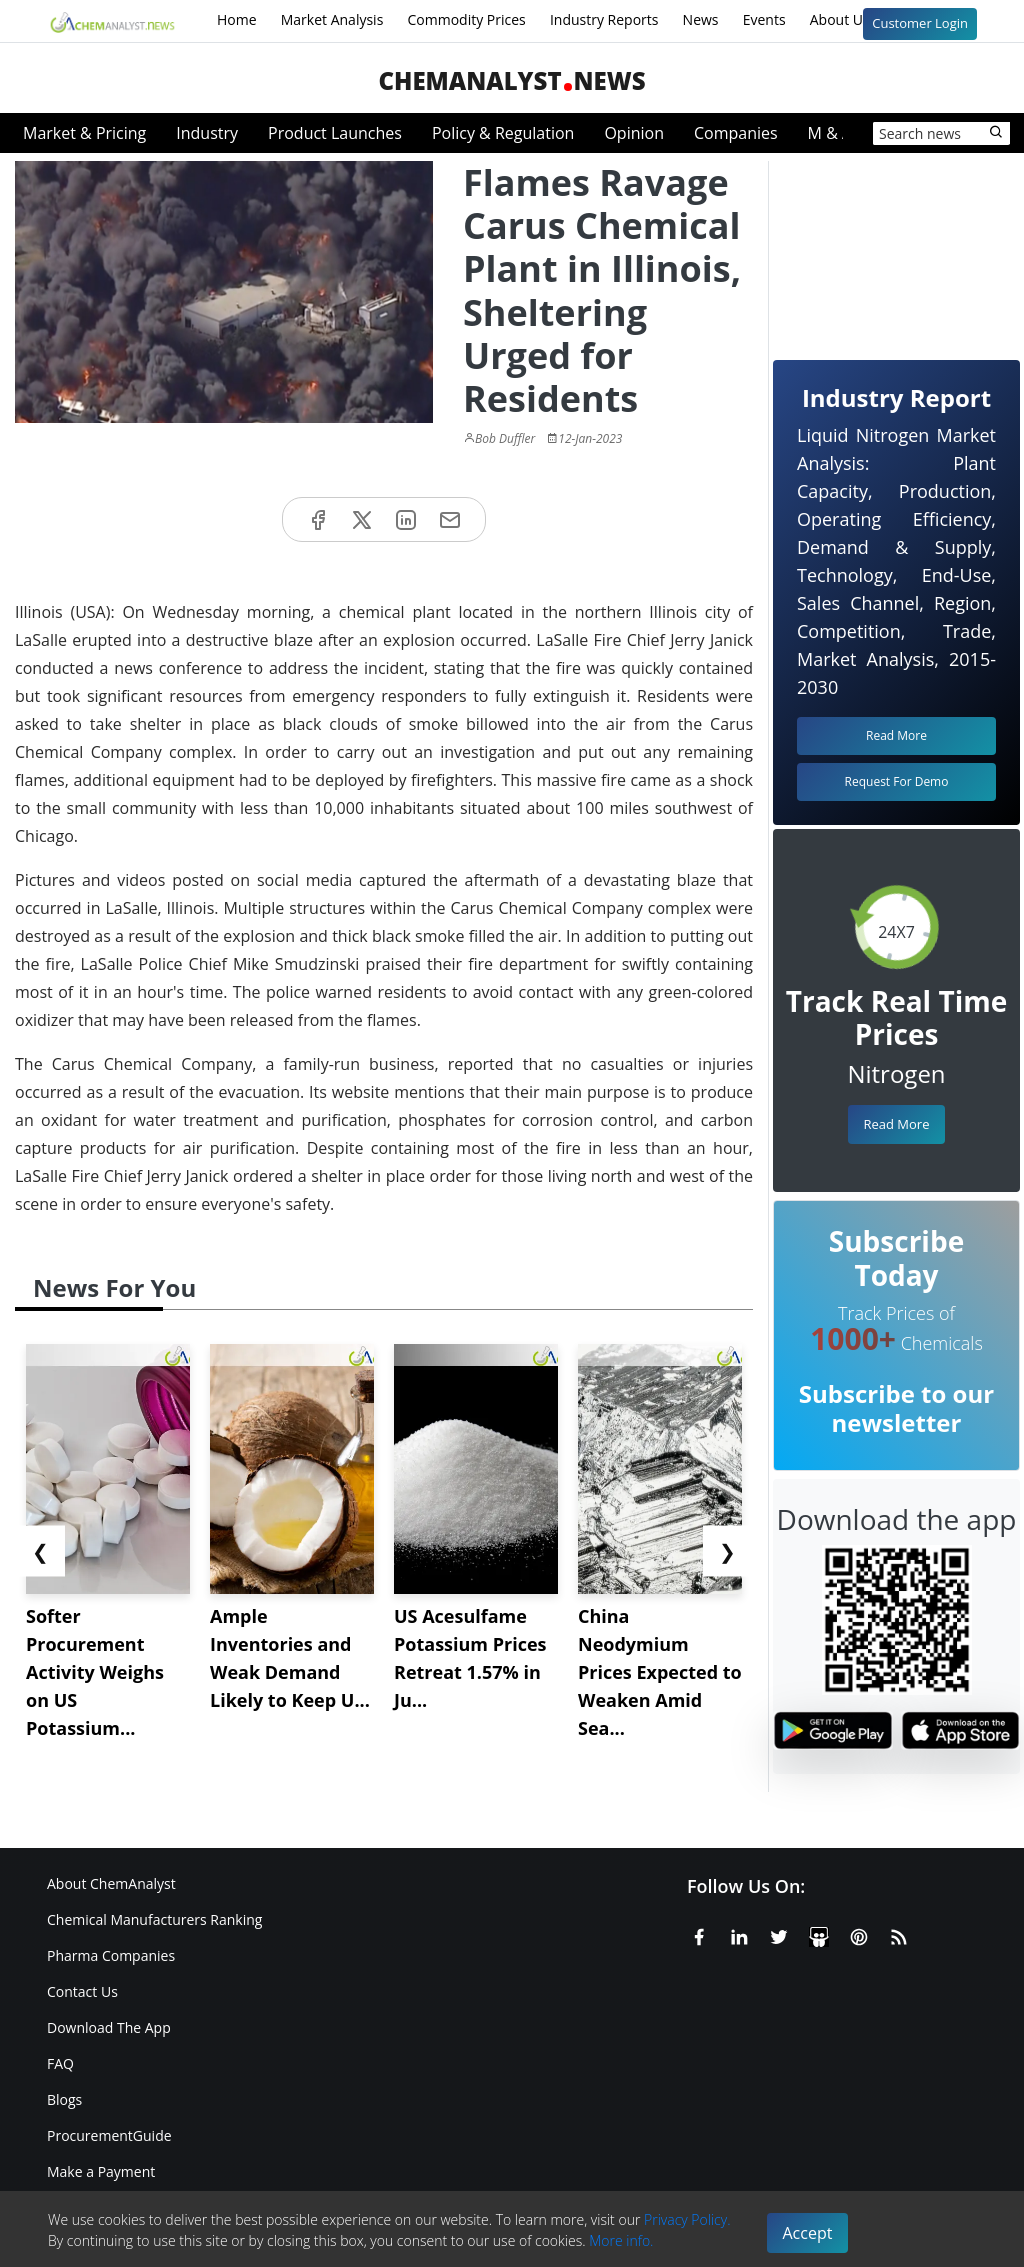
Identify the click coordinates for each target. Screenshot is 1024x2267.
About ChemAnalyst (111, 1883)
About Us (853, 21)
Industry (207, 133)
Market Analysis (332, 19)
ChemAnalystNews (511, 80)
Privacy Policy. (687, 2219)
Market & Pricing (84, 133)
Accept (808, 2233)
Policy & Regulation (503, 133)
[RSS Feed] (899, 1933)
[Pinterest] (859, 1933)
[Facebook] (699, 1933)
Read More (896, 1124)
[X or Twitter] (779, 1933)
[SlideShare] (819, 1933)
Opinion (634, 133)
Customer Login (920, 23)
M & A (830, 133)
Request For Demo (897, 781)
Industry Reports (604, 19)
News (701, 19)
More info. (621, 2240)
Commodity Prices (466, 19)
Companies (736, 133)
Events (764, 19)
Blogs (64, 2099)
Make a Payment (101, 2171)
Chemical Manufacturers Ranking (154, 1919)
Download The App (109, 2027)
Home (237, 19)
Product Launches (335, 133)
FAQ (60, 2063)
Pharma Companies (111, 1955)
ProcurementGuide (109, 2135)
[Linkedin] (739, 1933)
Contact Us (82, 1991)
